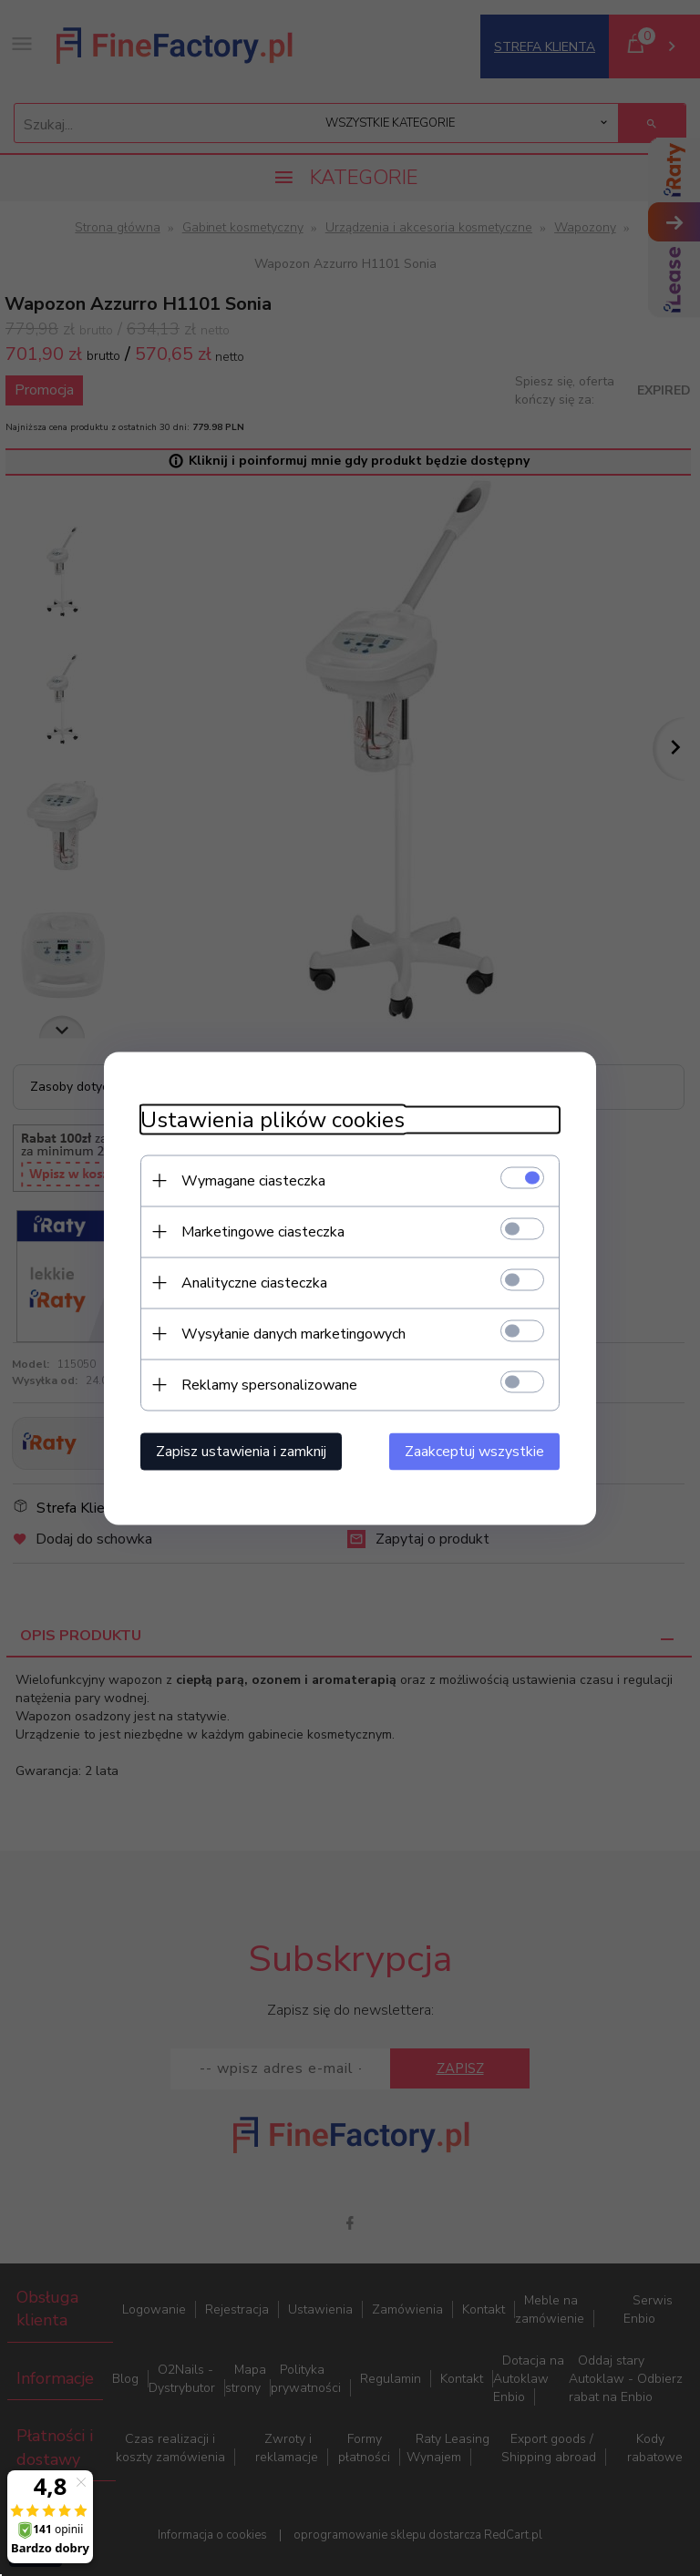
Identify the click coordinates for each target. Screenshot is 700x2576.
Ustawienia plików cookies (272, 1119)
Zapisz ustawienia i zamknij (241, 1451)
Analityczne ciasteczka (254, 1282)
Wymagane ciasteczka (253, 1180)
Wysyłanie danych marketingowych (293, 1333)
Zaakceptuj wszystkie (474, 1451)
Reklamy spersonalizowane (269, 1384)
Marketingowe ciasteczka (263, 1231)
